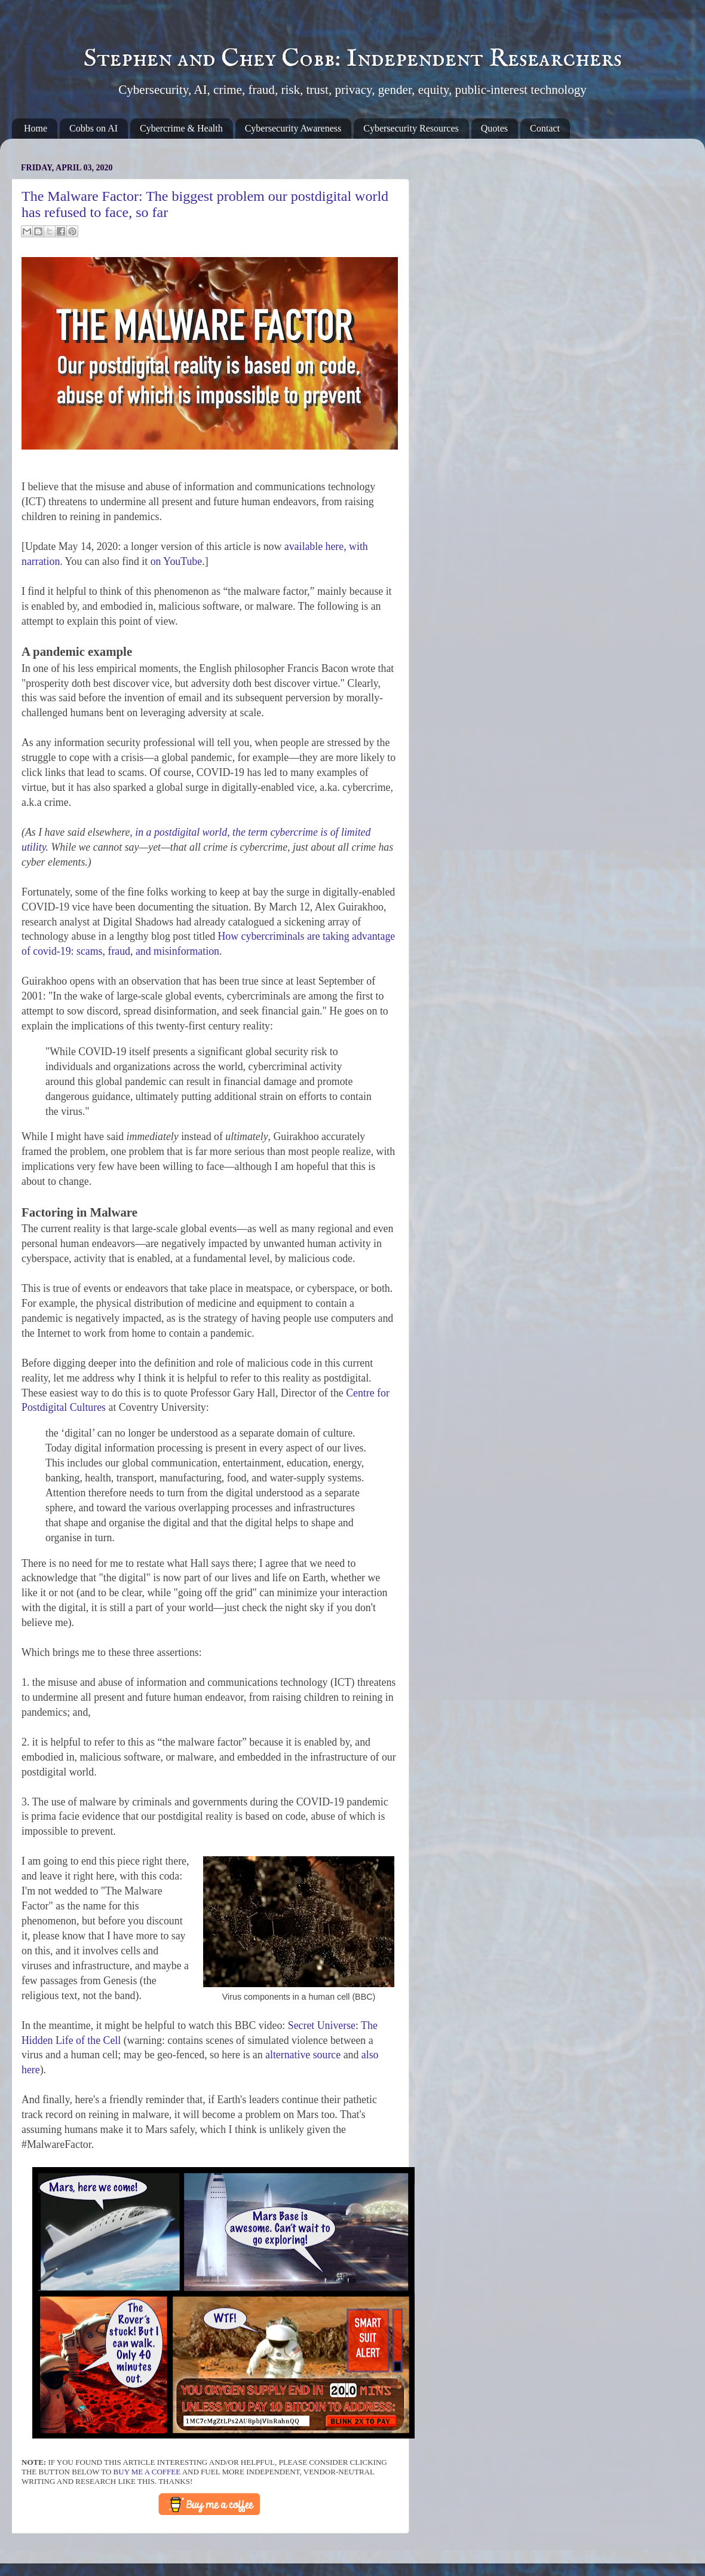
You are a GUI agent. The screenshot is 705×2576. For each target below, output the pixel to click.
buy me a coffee (147, 2471)
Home (35, 128)
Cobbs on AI (93, 128)
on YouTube (176, 561)
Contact (545, 128)
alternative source (303, 2055)
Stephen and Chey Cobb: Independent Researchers (353, 59)
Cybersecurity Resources (411, 128)
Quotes (494, 128)
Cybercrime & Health (181, 128)
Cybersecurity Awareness (293, 128)
